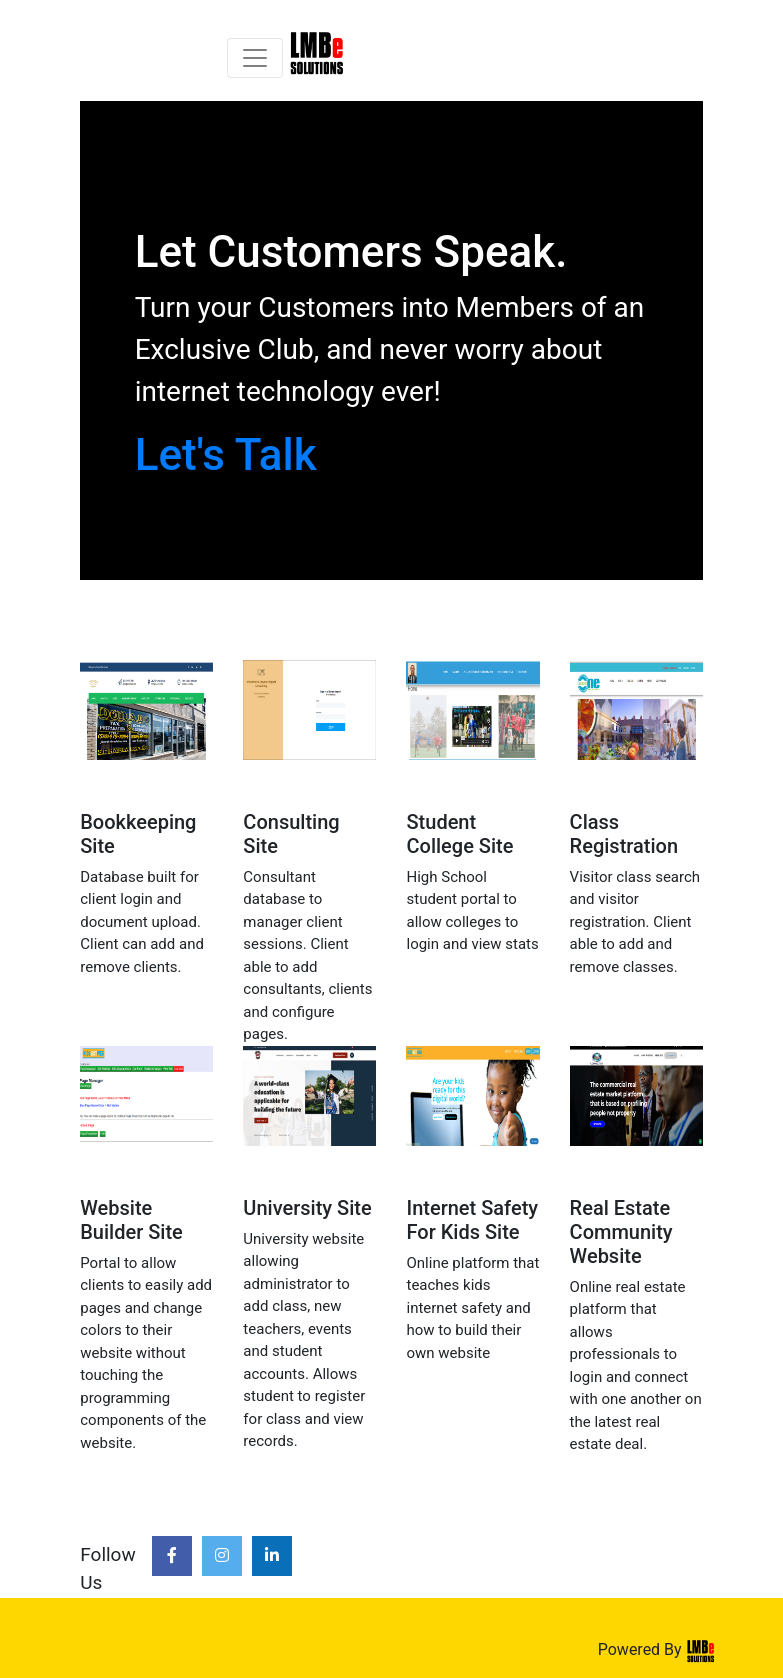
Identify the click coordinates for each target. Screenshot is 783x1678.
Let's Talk (226, 455)
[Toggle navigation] (255, 58)
